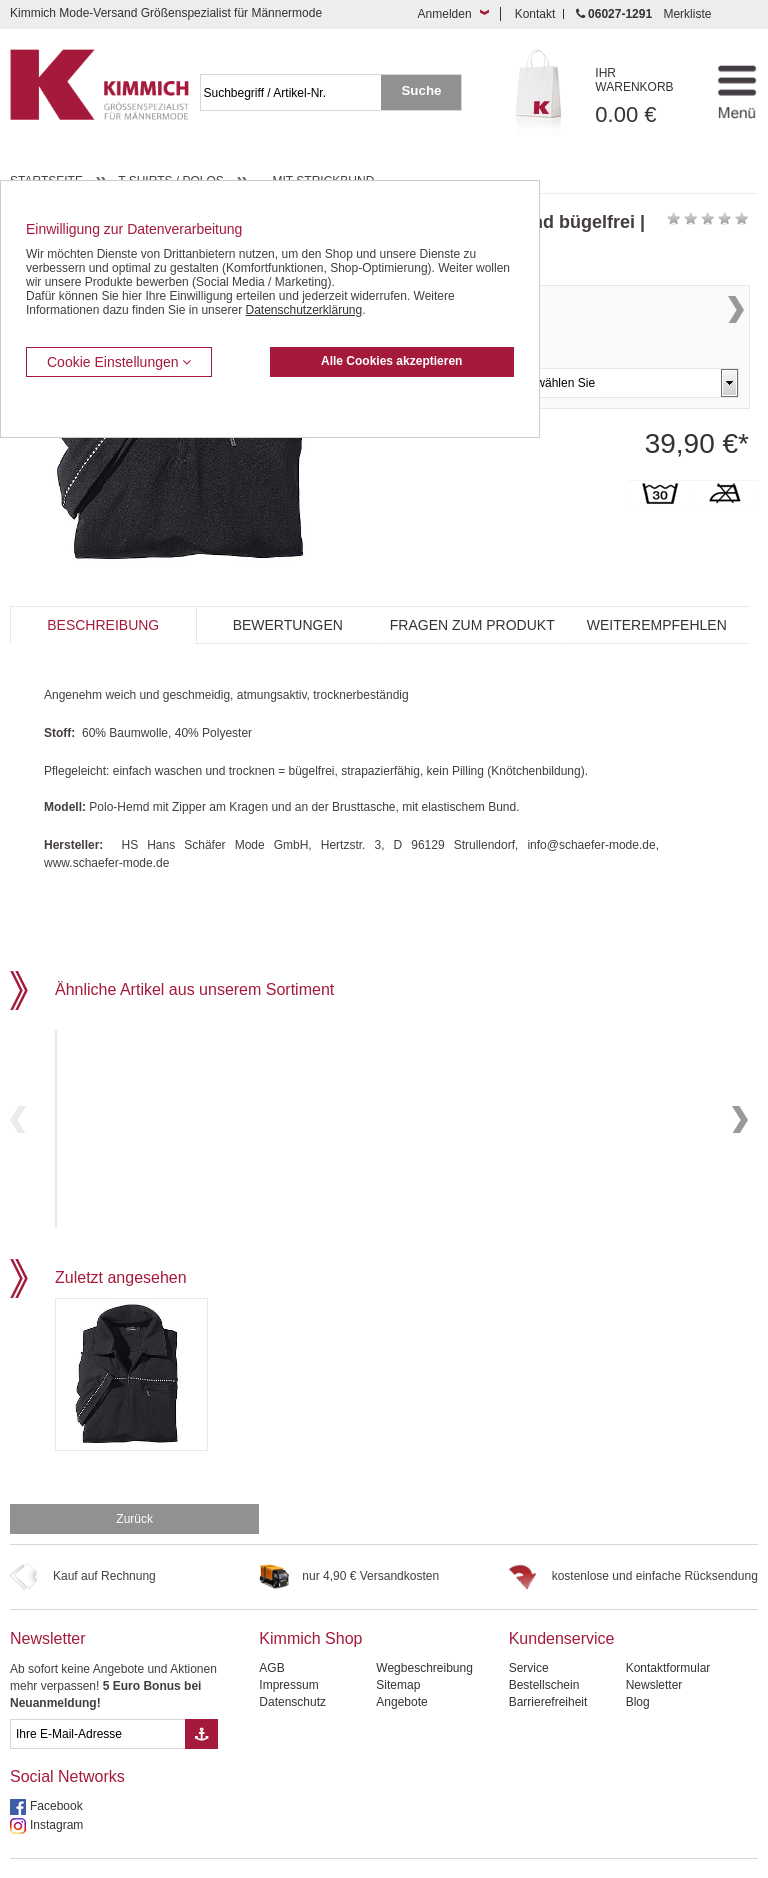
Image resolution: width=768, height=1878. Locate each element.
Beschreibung (103, 625)
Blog (638, 1661)
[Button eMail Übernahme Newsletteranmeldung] (201, 1693)
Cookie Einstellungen (119, 362)
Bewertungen (288, 625)
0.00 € (645, 96)
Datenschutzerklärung (303, 310)
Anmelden (445, 14)
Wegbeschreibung (424, 1627)
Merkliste (687, 14)
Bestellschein (544, 1644)
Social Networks (67, 1735)
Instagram (56, 1784)
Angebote (401, 1661)
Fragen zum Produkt (472, 625)
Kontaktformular (668, 1627)
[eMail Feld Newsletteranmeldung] (97, 1693)
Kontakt (535, 14)
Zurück (134, 1478)
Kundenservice (562, 1597)
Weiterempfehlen (657, 625)
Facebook (56, 1765)
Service (529, 1627)
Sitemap (398, 1644)
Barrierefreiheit (548, 1661)
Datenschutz (292, 1661)
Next (736, 330)
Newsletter (48, 1597)
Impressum (288, 1644)
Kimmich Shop (310, 1597)
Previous (18, 1098)
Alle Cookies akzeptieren (391, 361)
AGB (271, 1627)
